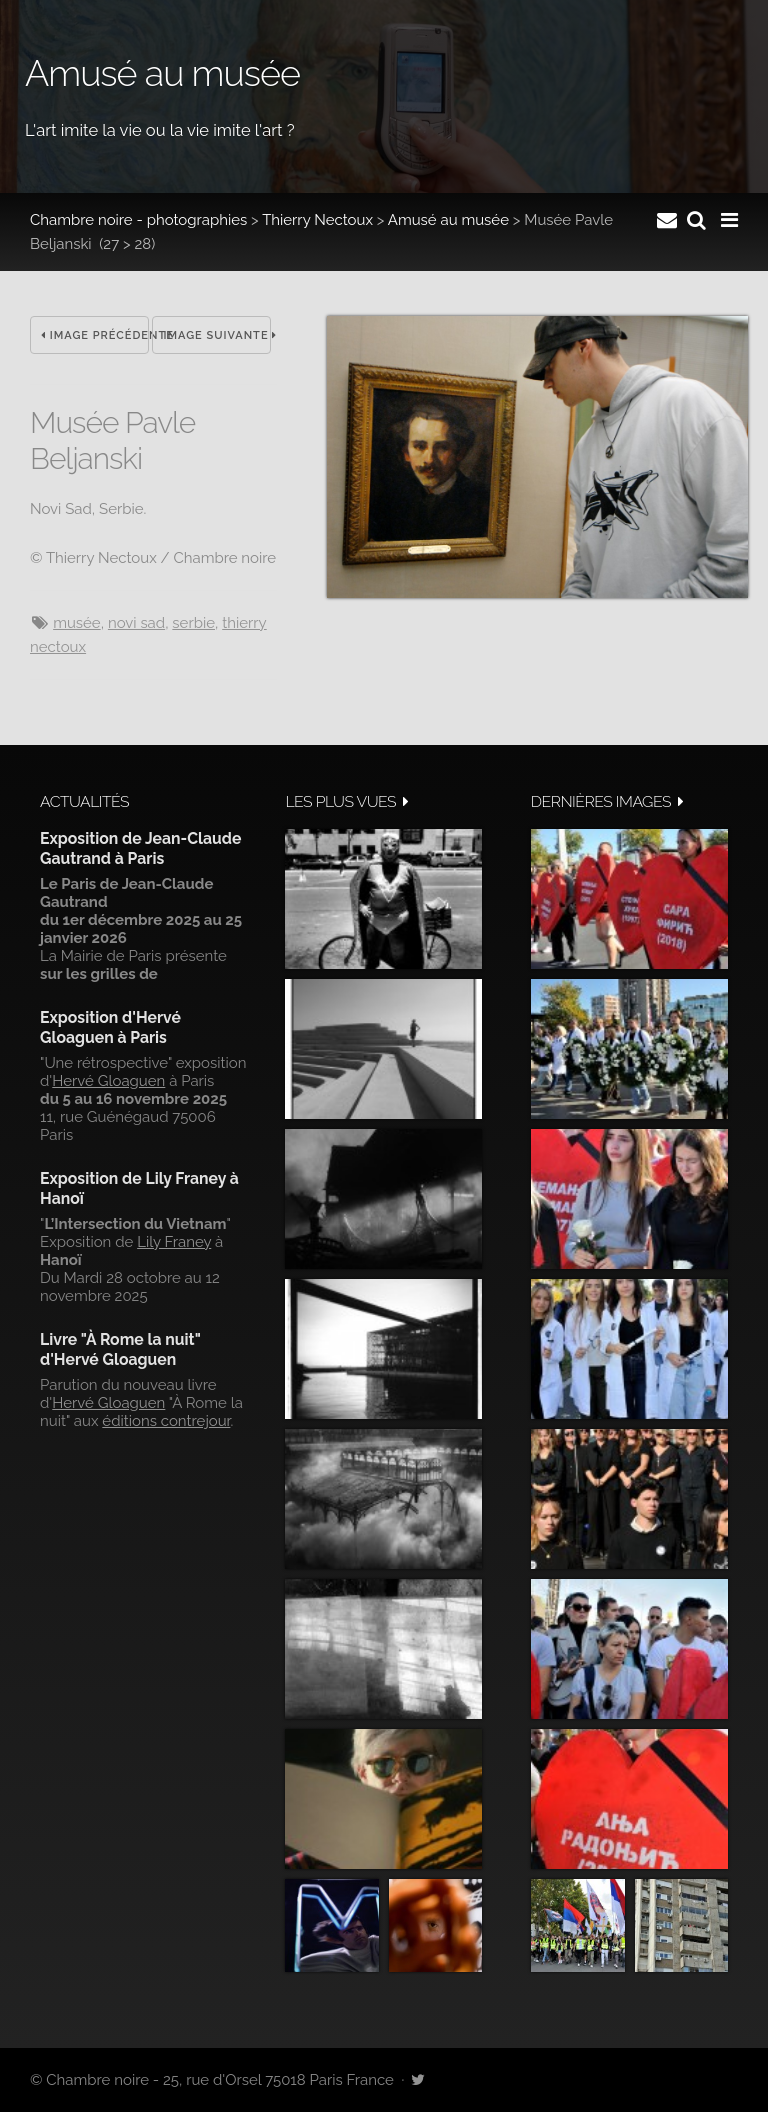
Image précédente (95, 335)
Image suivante (217, 335)
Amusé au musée (448, 220)
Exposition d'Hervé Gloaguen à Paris (110, 1027)
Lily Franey (174, 1242)
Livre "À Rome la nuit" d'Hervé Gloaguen (120, 1349)
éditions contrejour (166, 1421)
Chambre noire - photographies (138, 220)
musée (77, 623)
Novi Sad (136, 623)
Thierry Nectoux (317, 220)
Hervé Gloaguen (108, 1081)
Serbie (193, 623)
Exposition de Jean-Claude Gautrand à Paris (140, 848)
